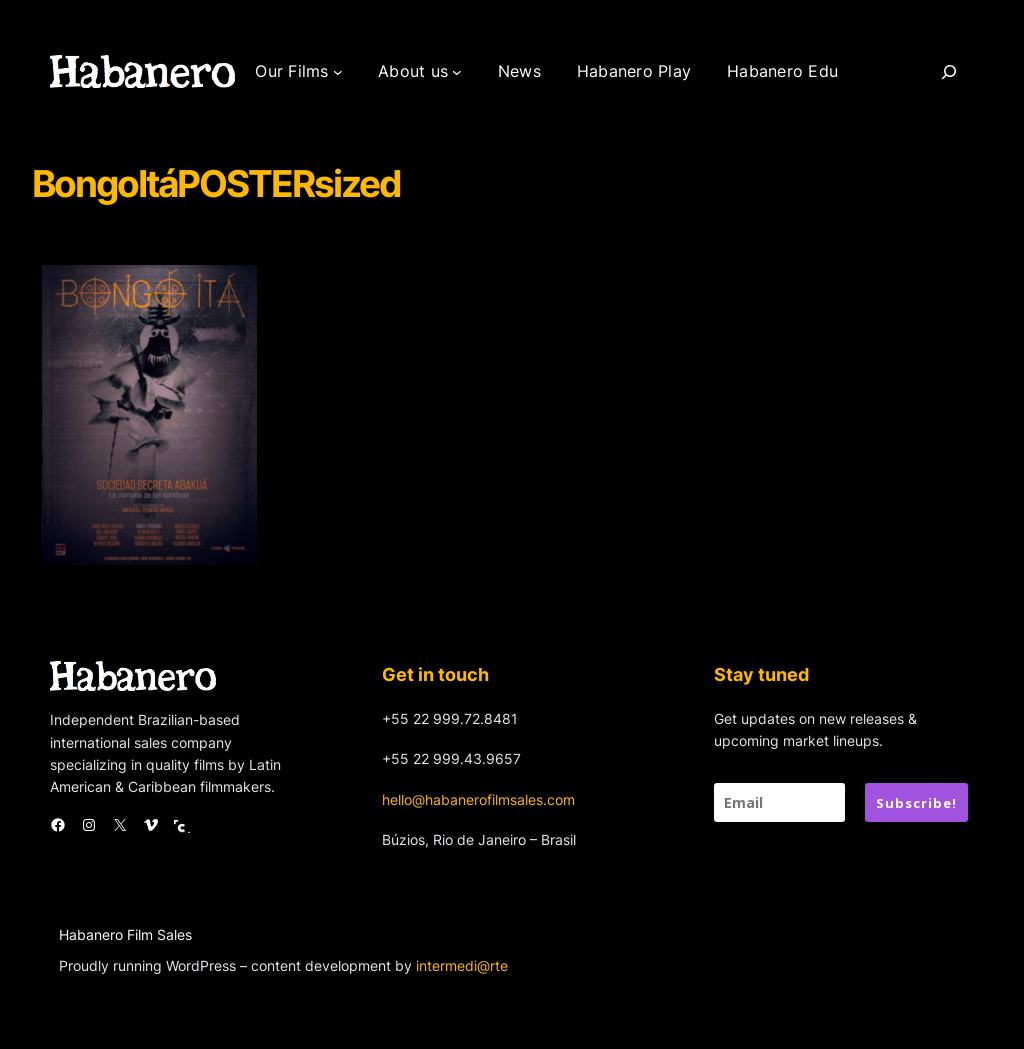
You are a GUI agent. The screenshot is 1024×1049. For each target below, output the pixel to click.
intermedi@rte (462, 965)
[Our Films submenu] (338, 72)
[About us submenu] (457, 72)
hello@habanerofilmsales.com (478, 799)
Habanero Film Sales (125, 934)
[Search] (949, 72)
